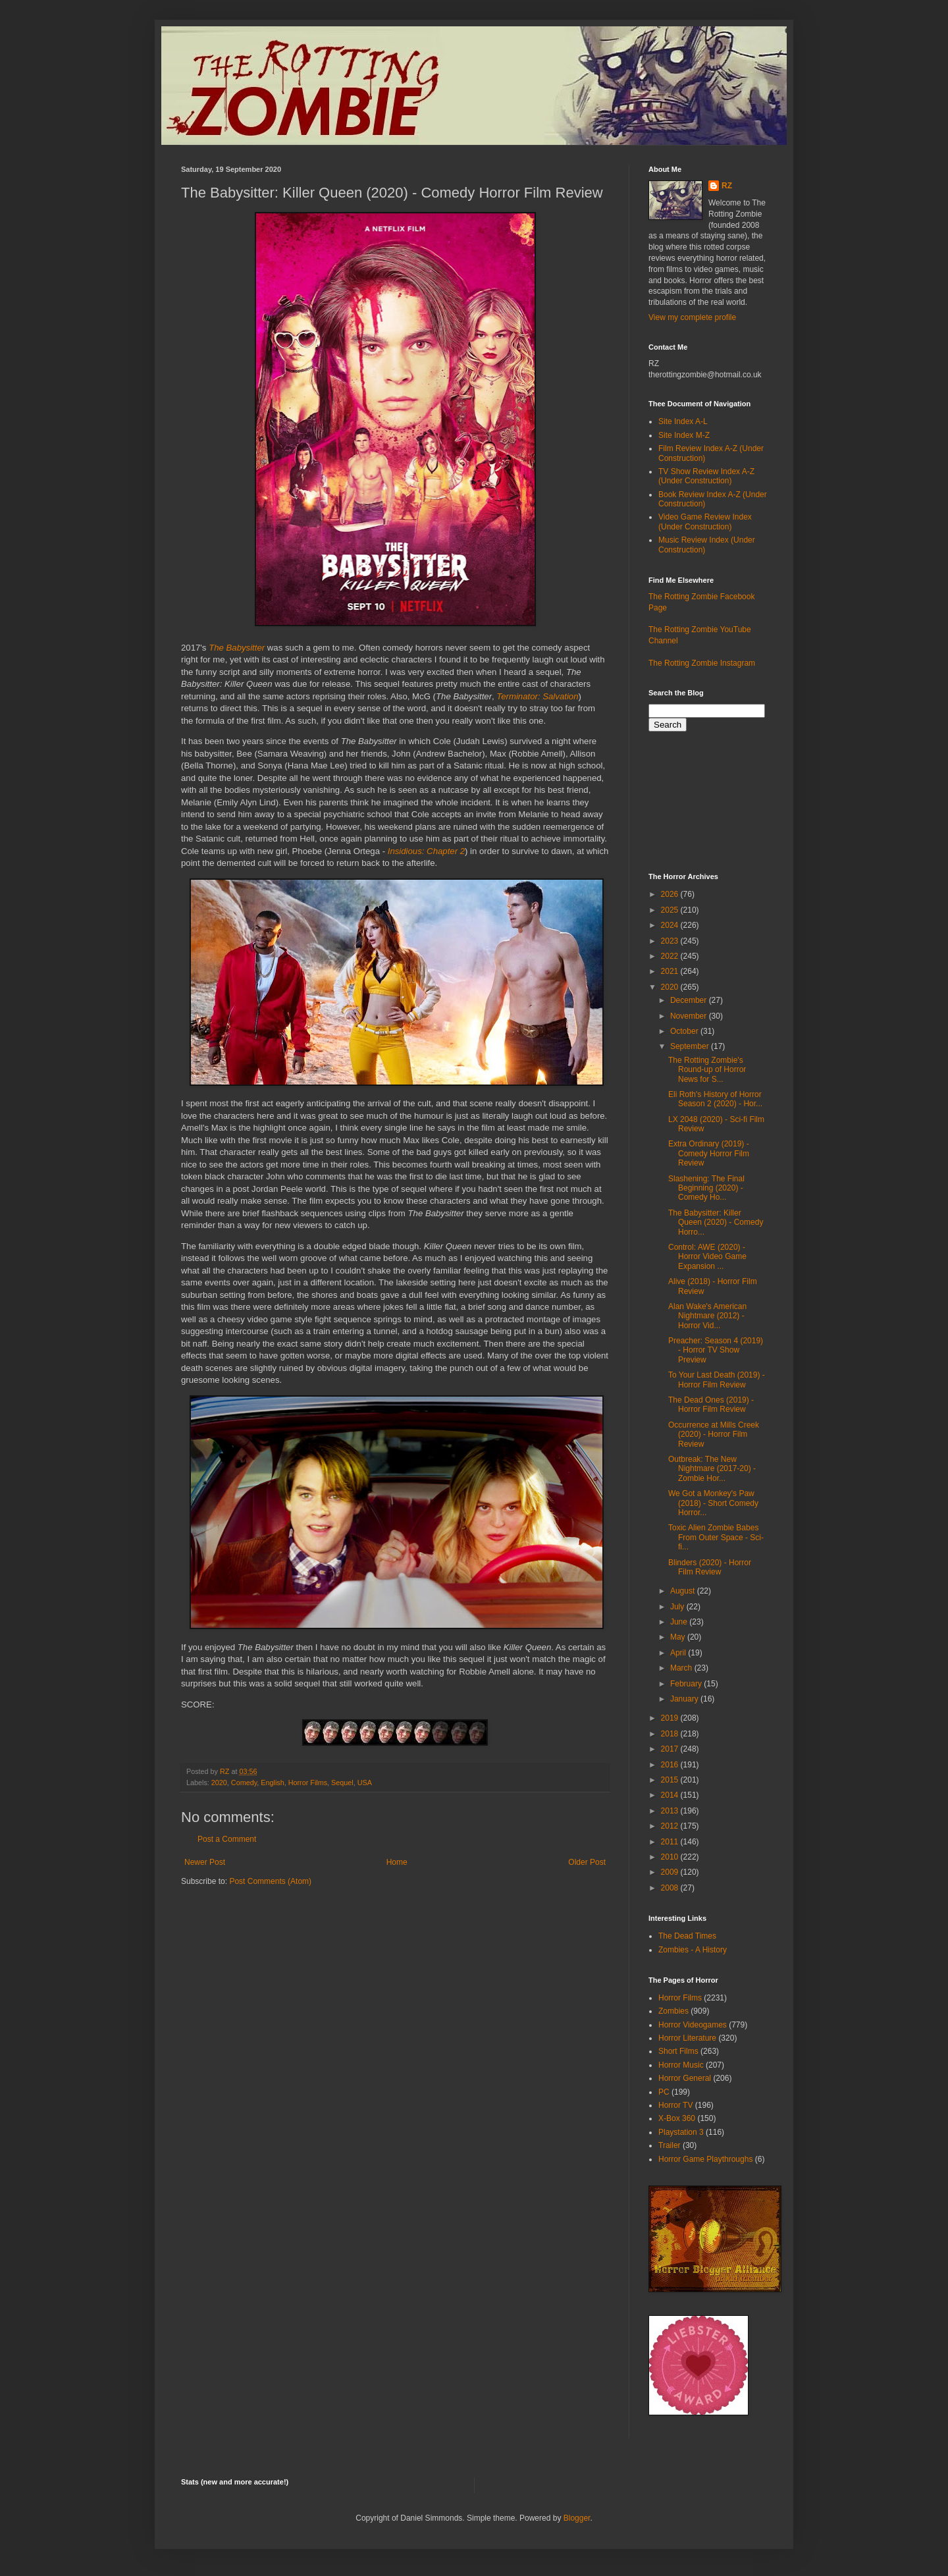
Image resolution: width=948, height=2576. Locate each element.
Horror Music (681, 2065)
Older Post (587, 1862)
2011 (671, 1841)
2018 (671, 1733)
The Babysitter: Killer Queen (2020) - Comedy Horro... (715, 1222)
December (689, 1000)
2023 (671, 941)
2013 (671, 1810)
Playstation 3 (681, 2132)
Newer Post (204, 1862)
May (678, 1637)
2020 (219, 1782)
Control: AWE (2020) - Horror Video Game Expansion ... (707, 1257)
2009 (671, 1872)
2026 (671, 894)
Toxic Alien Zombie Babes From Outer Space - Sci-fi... (716, 1537)
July (678, 1606)
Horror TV (675, 2105)
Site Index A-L (683, 421)
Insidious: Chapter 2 (426, 851)
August (683, 1591)
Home (397, 1862)
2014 (671, 1795)
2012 (671, 1826)
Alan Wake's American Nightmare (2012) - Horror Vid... (707, 1316)
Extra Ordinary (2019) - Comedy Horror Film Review (708, 1153)
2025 (671, 910)
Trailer (669, 2145)
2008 (671, 1887)
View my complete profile (692, 317)
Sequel (342, 1782)
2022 (671, 956)
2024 (671, 925)
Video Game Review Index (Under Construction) (705, 521)
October (685, 1031)
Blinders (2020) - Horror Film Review (709, 1567)
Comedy (244, 1782)
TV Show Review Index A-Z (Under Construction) (706, 476)
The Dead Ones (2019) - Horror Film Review (711, 1404)
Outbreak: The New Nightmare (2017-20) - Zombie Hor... (712, 1469)
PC (664, 2092)
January (685, 1699)
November (689, 1016)
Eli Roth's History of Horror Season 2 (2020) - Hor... (715, 1099)
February (687, 1683)
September (690, 1046)
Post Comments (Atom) (270, 1881)
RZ (727, 185)
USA (364, 1782)
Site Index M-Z (684, 435)
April (679, 1652)
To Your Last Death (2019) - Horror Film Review (716, 1379)
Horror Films (307, 1782)
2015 (671, 1779)
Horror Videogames (692, 2024)
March (682, 1668)
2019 (671, 1718)
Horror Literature (687, 2038)
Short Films (678, 2051)
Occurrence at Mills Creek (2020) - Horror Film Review (713, 1434)
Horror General (684, 2078)
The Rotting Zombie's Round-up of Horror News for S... (707, 1070)
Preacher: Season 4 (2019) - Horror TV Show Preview (715, 1350)
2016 (671, 1764)
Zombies (673, 2011)
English (272, 1782)
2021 (671, 971)
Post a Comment (227, 1839)
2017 (671, 1749)
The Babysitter (237, 648)
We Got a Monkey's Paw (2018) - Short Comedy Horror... (713, 1503)
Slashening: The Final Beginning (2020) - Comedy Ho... (706, 1188)
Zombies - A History (692, 1949)
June (679, 1621)
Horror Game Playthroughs (705, 2159)
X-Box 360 (676, 2118)
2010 (671, 1857)
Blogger (577, 2518)
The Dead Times (687, 1936)
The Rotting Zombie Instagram (701, 663)
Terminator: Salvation (537, 696)
